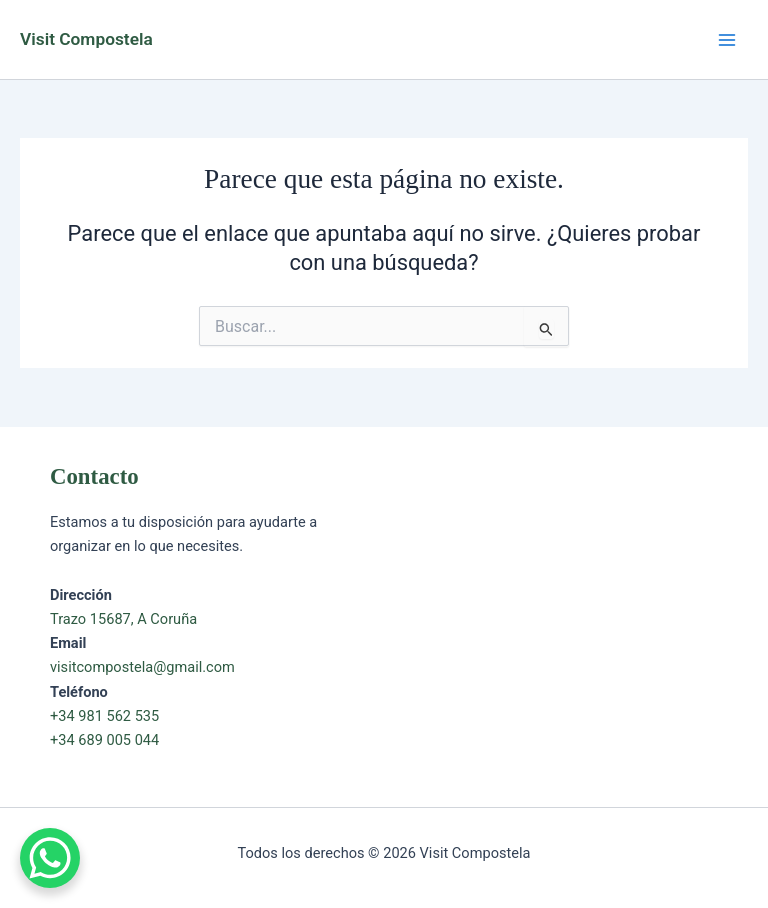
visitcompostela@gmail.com (142, 667)
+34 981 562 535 (104, 716)
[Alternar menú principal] (727, 40)
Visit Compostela (86, 39)
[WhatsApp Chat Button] (50, 858)
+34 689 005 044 (104, 740)
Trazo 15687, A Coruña (123, 619)
